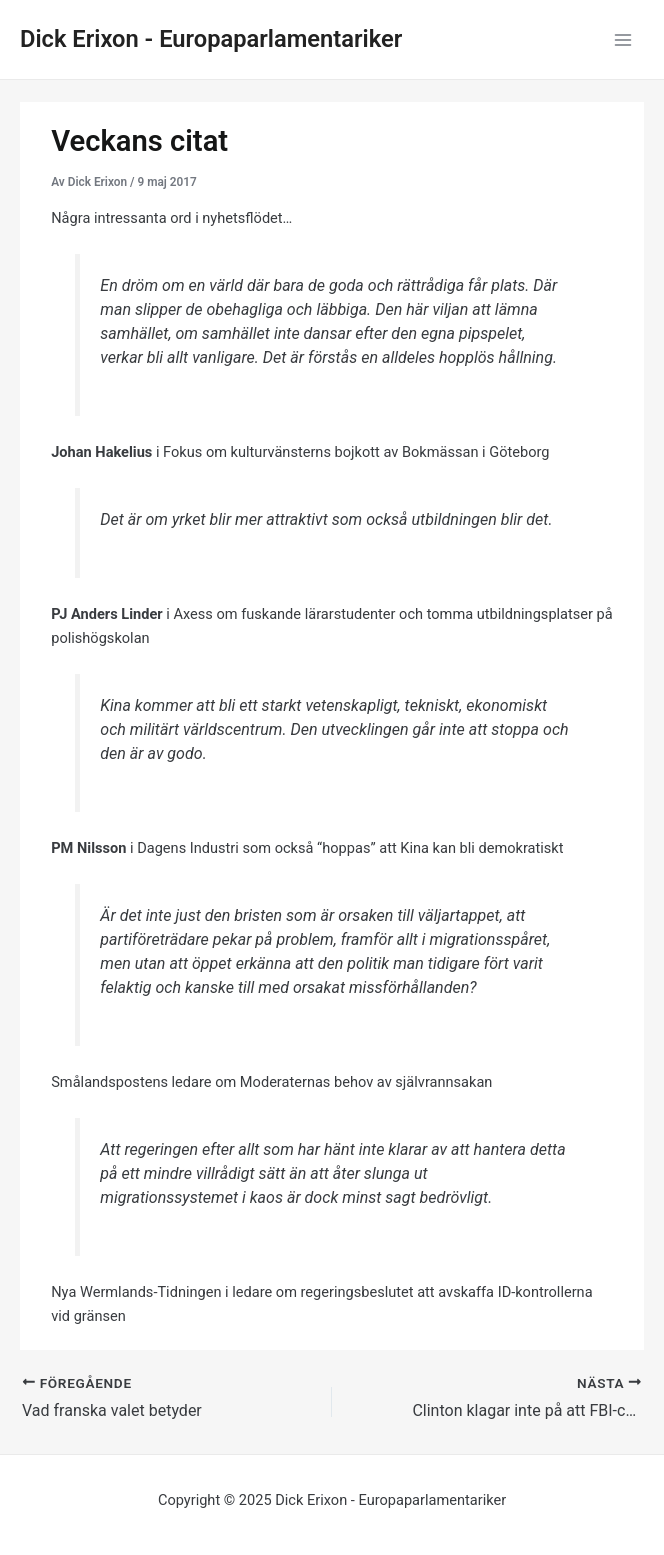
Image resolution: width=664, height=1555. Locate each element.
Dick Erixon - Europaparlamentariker (211, 39)
